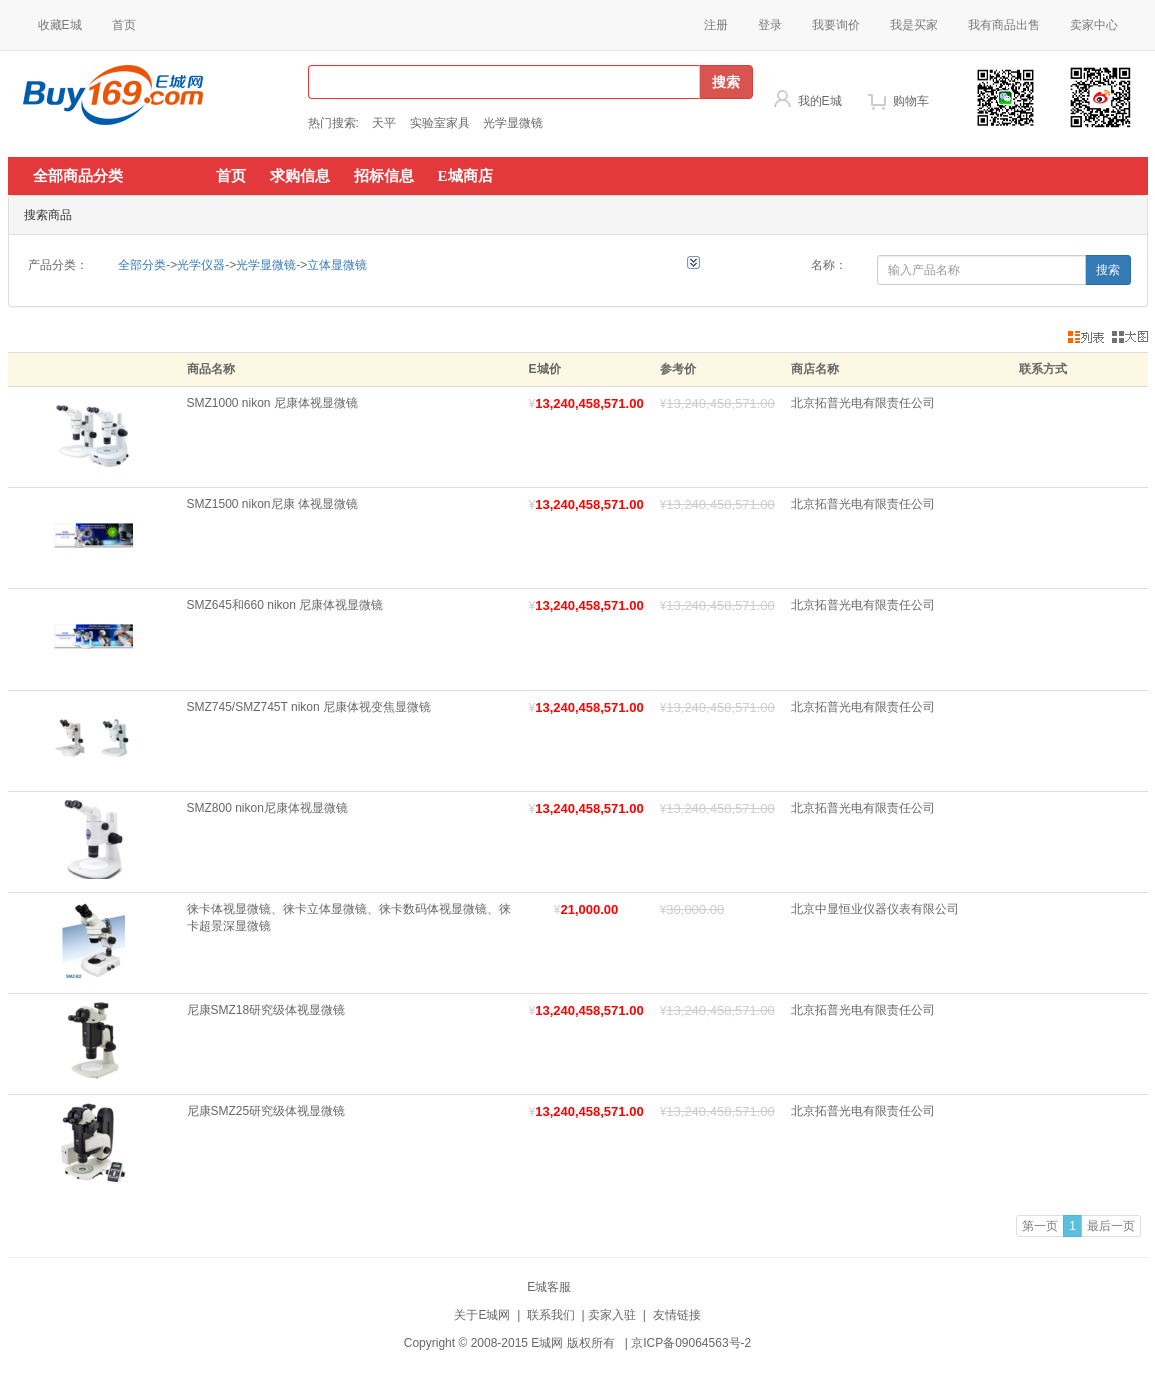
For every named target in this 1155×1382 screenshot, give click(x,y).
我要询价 (836, 25)
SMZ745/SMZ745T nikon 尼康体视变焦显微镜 (309, 707)
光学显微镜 (513, 123)
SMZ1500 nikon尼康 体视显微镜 (272, 504)
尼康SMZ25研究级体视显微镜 (266, 1111)
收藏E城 (60, 25)
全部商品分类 (78, 176)
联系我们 (551, 1315)
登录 (770, 25)
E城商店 (465, 176)
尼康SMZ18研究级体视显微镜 (266, 1010)
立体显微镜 (337, 265)
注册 (716, 25)
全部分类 (142, 265)
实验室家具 (440, 123)
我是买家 (914, 25)
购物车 (911, 101)
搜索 (726, 82)
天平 (384, 123)
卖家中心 (1094, 25)
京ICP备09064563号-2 (691, 1343)
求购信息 (300, 176)
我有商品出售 (1004, 25)
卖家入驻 (612, 1315)
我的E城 (820, 101)
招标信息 (384, 176)
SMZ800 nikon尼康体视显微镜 (267, 808)
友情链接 (677, 1315)
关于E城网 (482, 1315)
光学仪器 (201, 265)
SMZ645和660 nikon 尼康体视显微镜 (285, 605)
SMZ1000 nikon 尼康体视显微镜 (272, 403)
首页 (124, 25)
